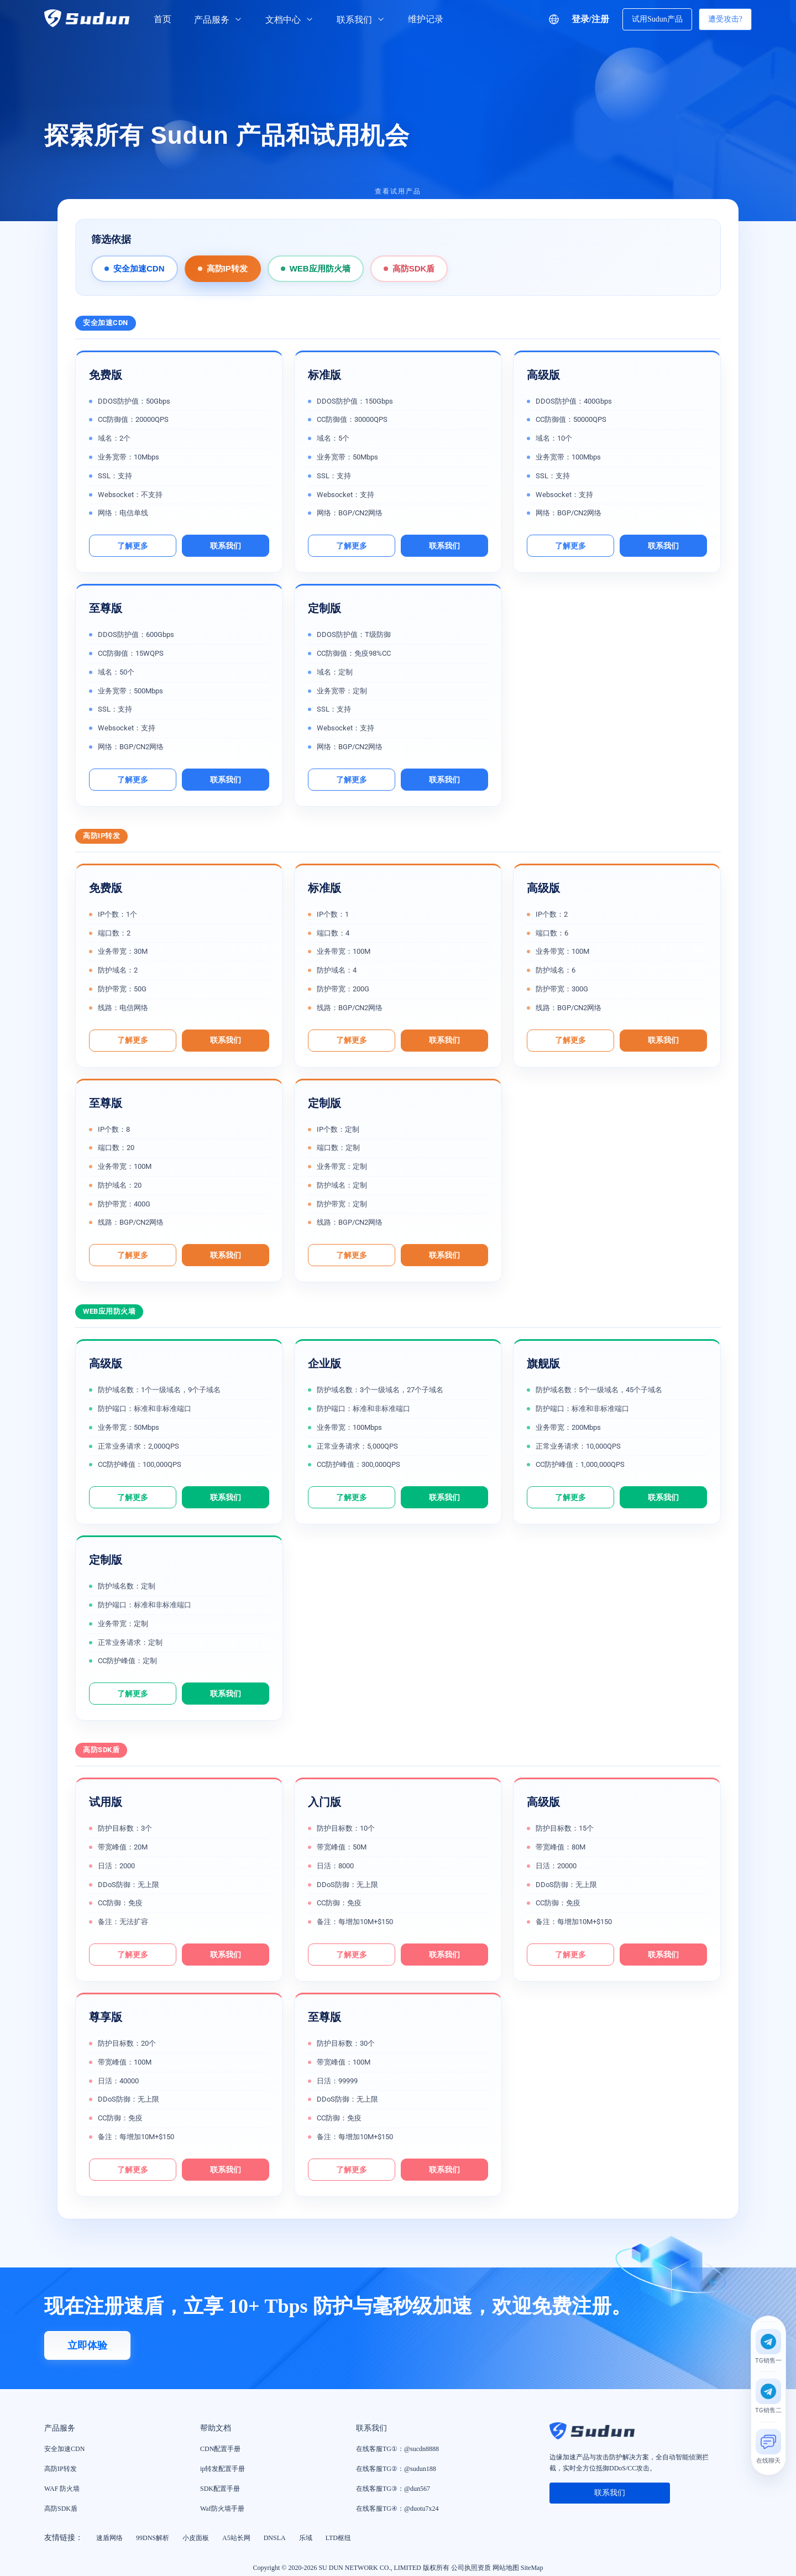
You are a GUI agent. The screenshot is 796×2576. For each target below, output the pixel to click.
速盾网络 (109, 2538)
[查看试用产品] (398, 198)
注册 (600, 19)
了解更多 (132, 545)
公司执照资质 (471, 2568)
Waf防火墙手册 (222, 2508)
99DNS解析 (152, 2538)
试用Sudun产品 (657, 19)
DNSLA (275, 2538)
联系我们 (361, 19)
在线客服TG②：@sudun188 (396, 2469)
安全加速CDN (139, 268)
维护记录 (425, 19)
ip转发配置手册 (222, 2469)
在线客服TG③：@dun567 (393, 2489)
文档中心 (289, 19)
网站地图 (506, 2568)
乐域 (305, 2538)
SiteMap (532, 2568)
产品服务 (218, 19)
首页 (162, 19)
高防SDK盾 (413, 268)
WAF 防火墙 (62, 2489)
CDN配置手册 (220, 2449)
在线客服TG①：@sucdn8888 (397, 2449)
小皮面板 (195, 2538)
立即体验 (87, 2345)
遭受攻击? (725, 19)
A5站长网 (236, 2538)
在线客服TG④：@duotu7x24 (397, 2508)
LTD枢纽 (338, 2538)
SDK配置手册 (220, 2489)
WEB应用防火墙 (320, 268)
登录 (580, 19)
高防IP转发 (227, 268)
